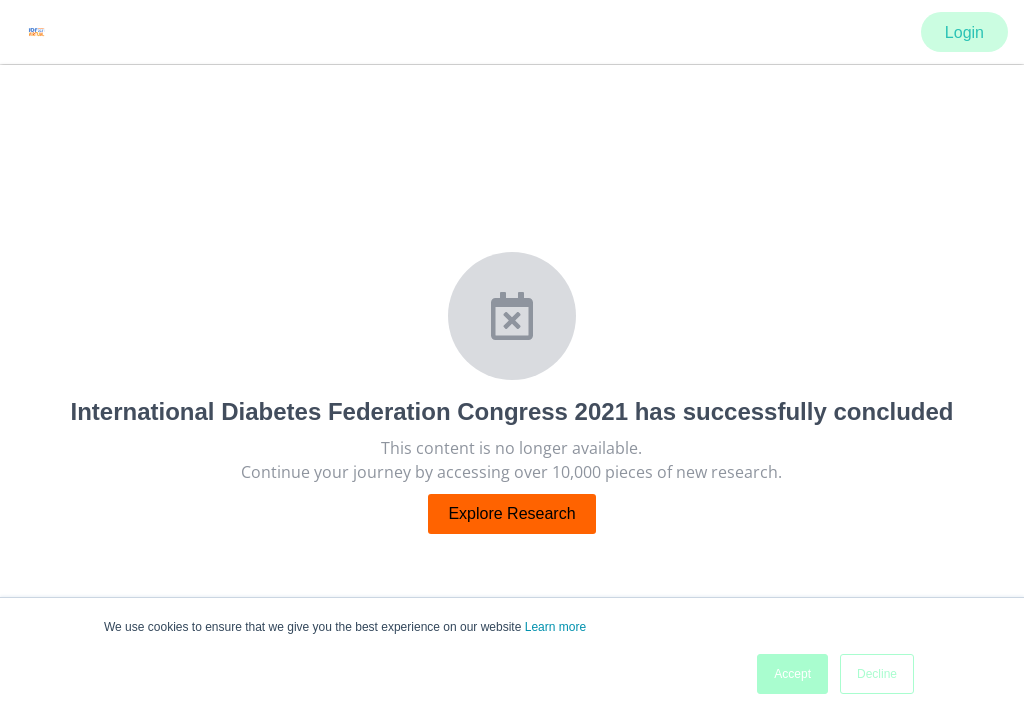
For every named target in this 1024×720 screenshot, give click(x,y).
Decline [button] (877, 674)
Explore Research (511, 513)
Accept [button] (792, 674)
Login (964, 32)
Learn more (555, 627)
